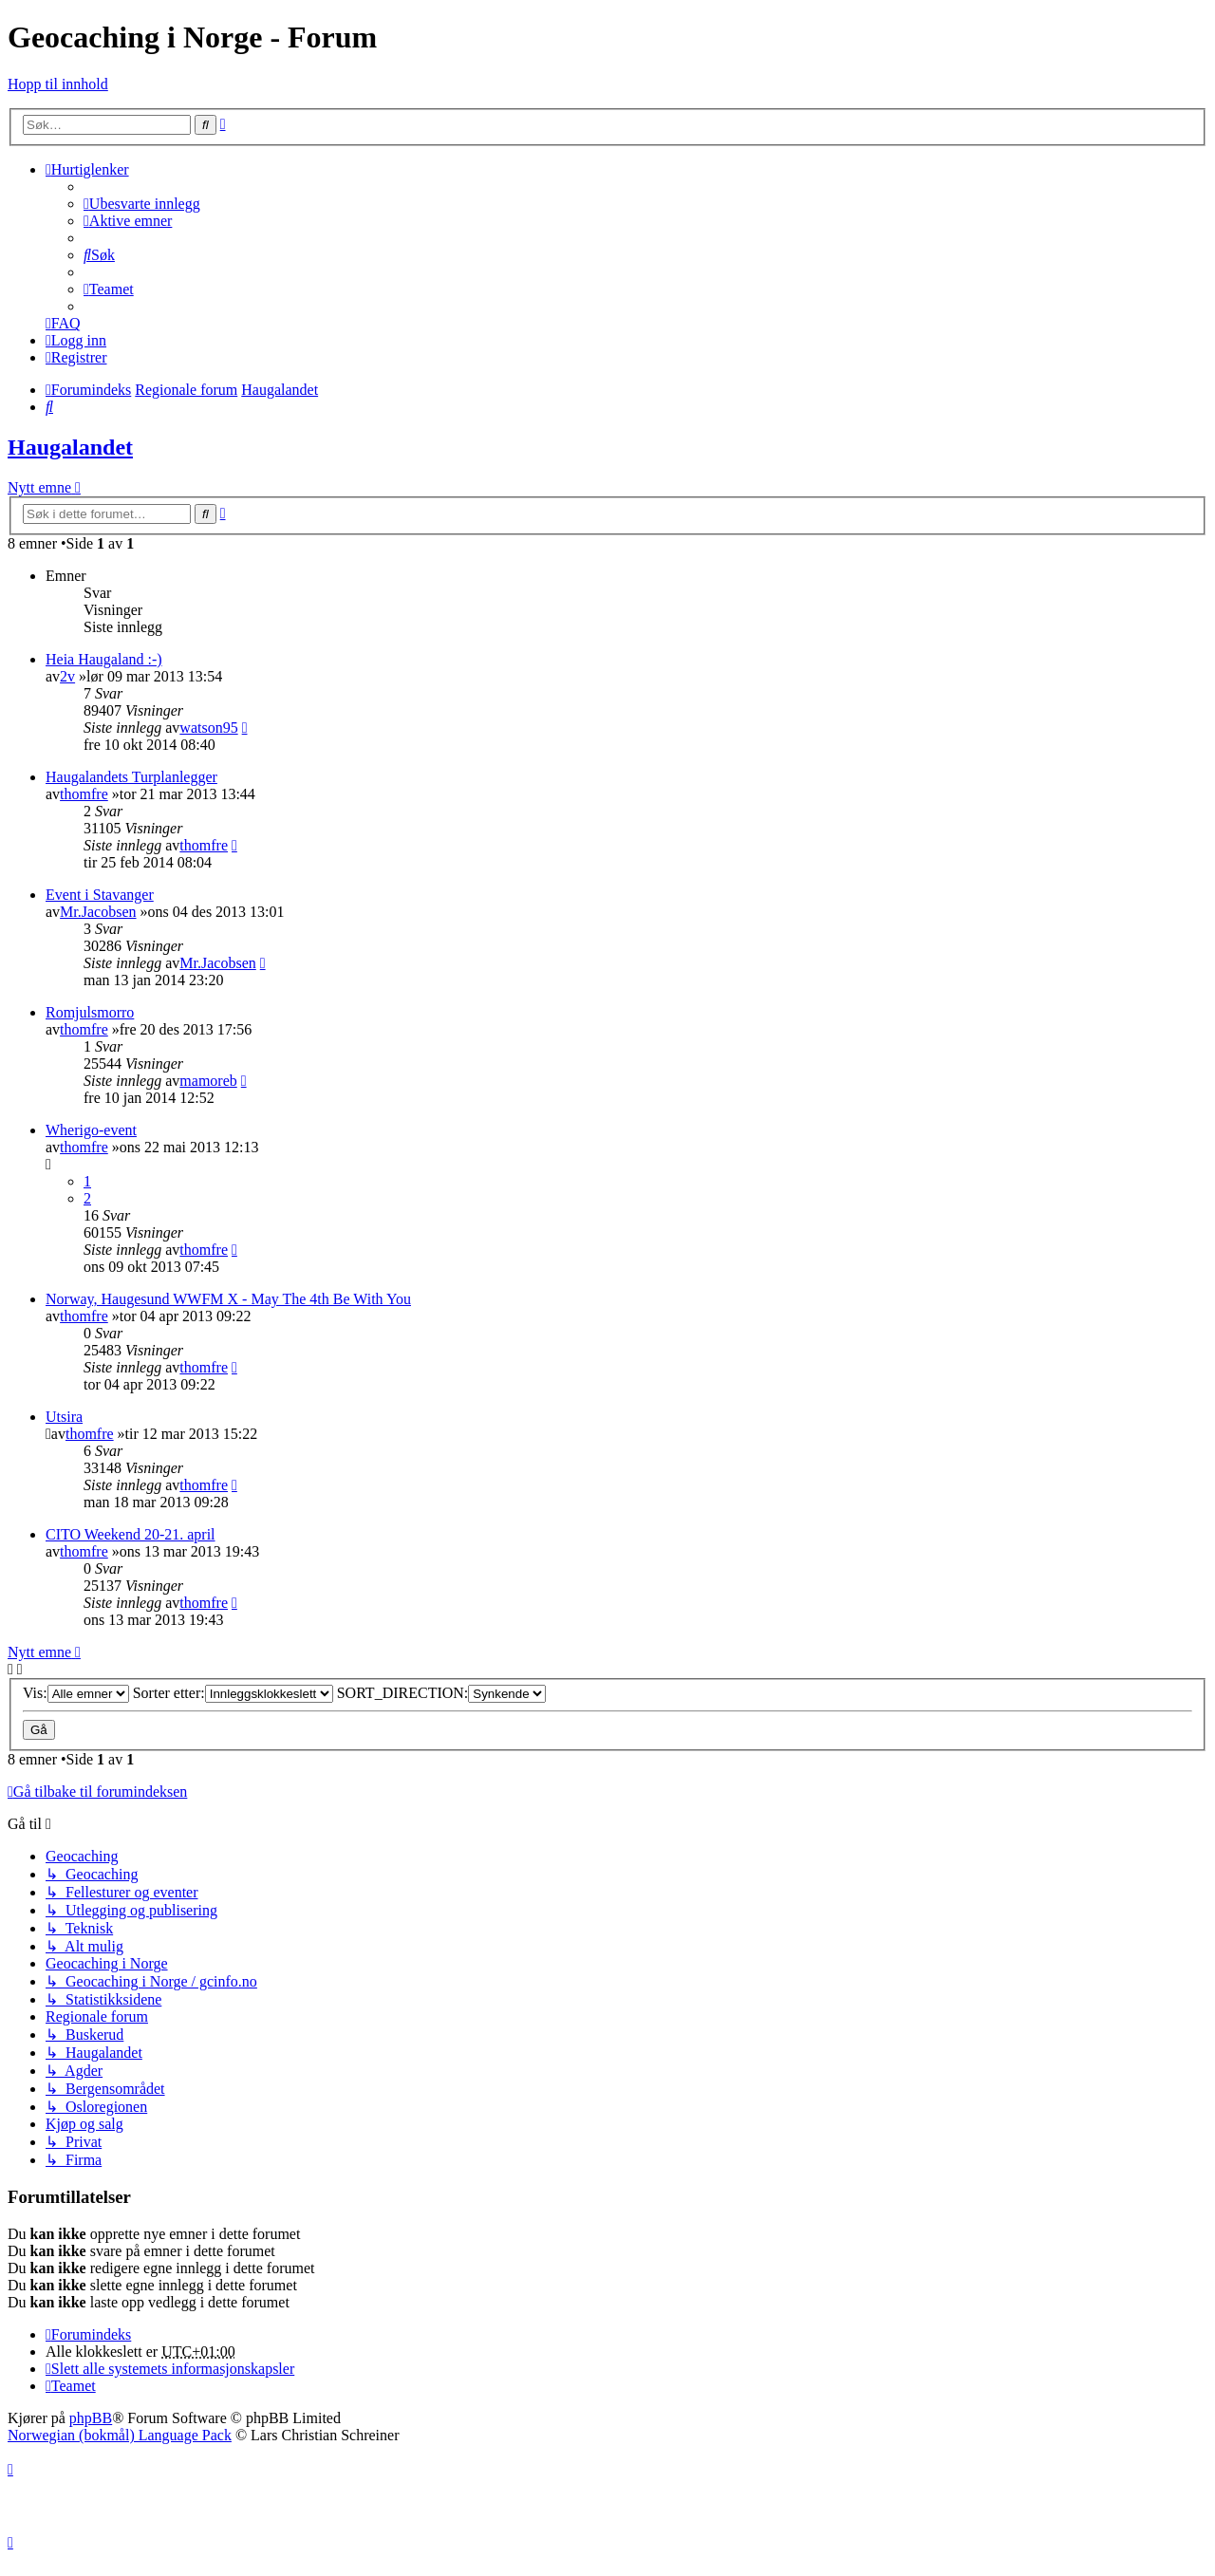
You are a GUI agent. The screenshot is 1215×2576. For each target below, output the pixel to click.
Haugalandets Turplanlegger (131, 777)
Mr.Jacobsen (98, 912)
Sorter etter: (233, 1693)
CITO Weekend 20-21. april (130, 1534)
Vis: (76, 1693)
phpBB (90, 2418)
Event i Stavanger (100, 895)
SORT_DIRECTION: (442, 1693)
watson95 (208, 727)
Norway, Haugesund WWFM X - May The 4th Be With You (228, 1299)
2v (67, 676)
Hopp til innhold (58, 84)
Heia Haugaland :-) (104, 659)
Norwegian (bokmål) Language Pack (120, 2435)
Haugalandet (70, 447)
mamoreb (207, 1081)
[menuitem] (142, 204)
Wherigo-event (91, 1130)
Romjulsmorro (90, 1012)
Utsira (64, 1417)
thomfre (84, 794)
